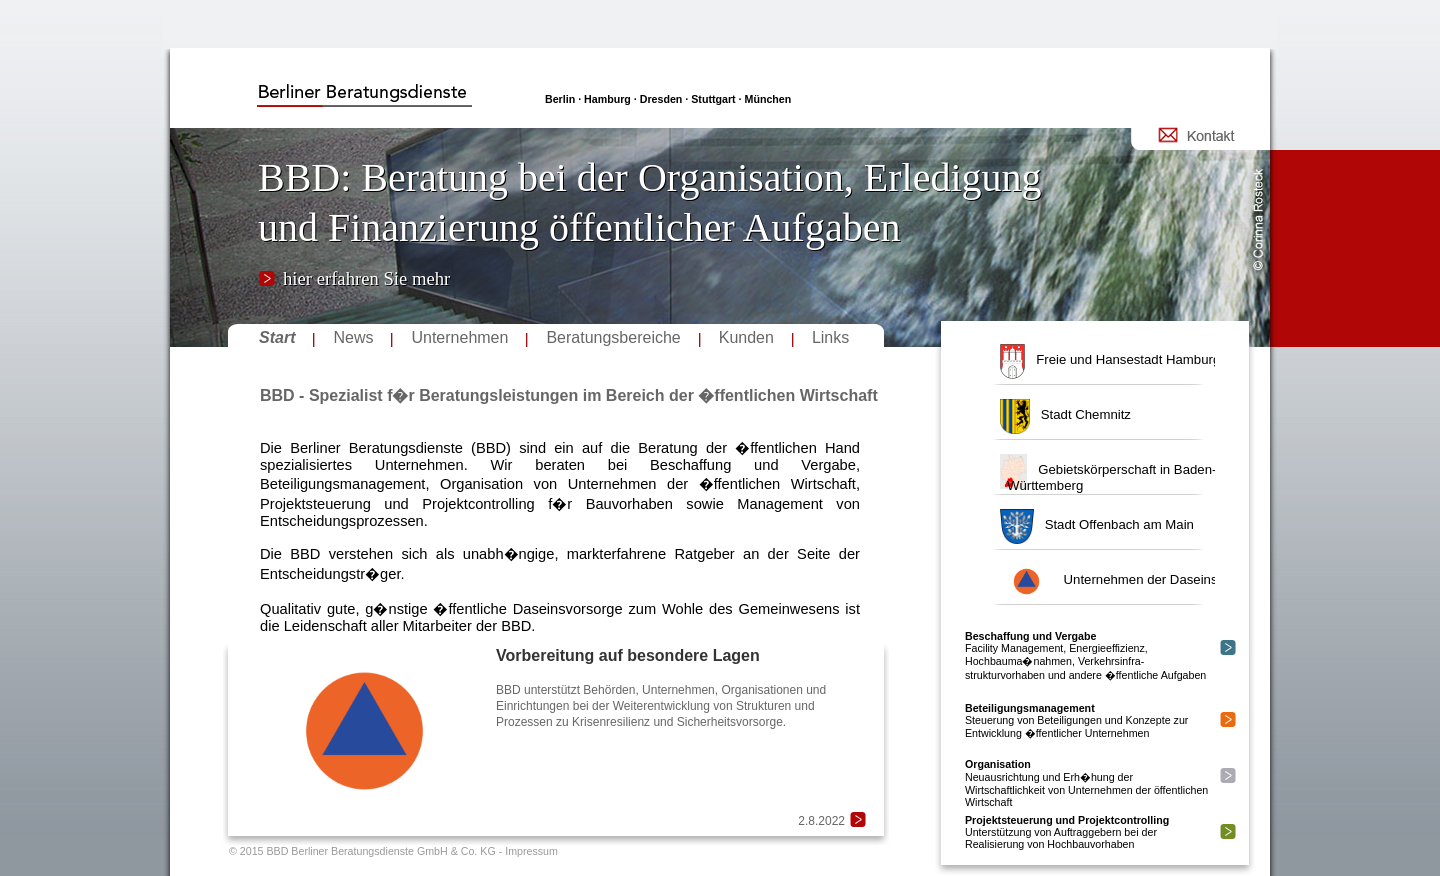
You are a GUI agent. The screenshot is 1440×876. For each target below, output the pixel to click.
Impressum (531, 851)
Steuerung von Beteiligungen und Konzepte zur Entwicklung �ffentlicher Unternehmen (1076, 720)
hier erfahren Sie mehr (366, 278)
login (181, 54)
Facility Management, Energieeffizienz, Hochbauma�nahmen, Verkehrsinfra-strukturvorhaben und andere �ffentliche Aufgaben (1085, 655)
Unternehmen (459, 337)
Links (830, 337)
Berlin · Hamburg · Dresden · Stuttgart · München (668, 99)
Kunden (746, 337)
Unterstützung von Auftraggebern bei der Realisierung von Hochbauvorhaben (1067, 832)
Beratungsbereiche (613, 337)
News (353, 337)
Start (277, 337)
